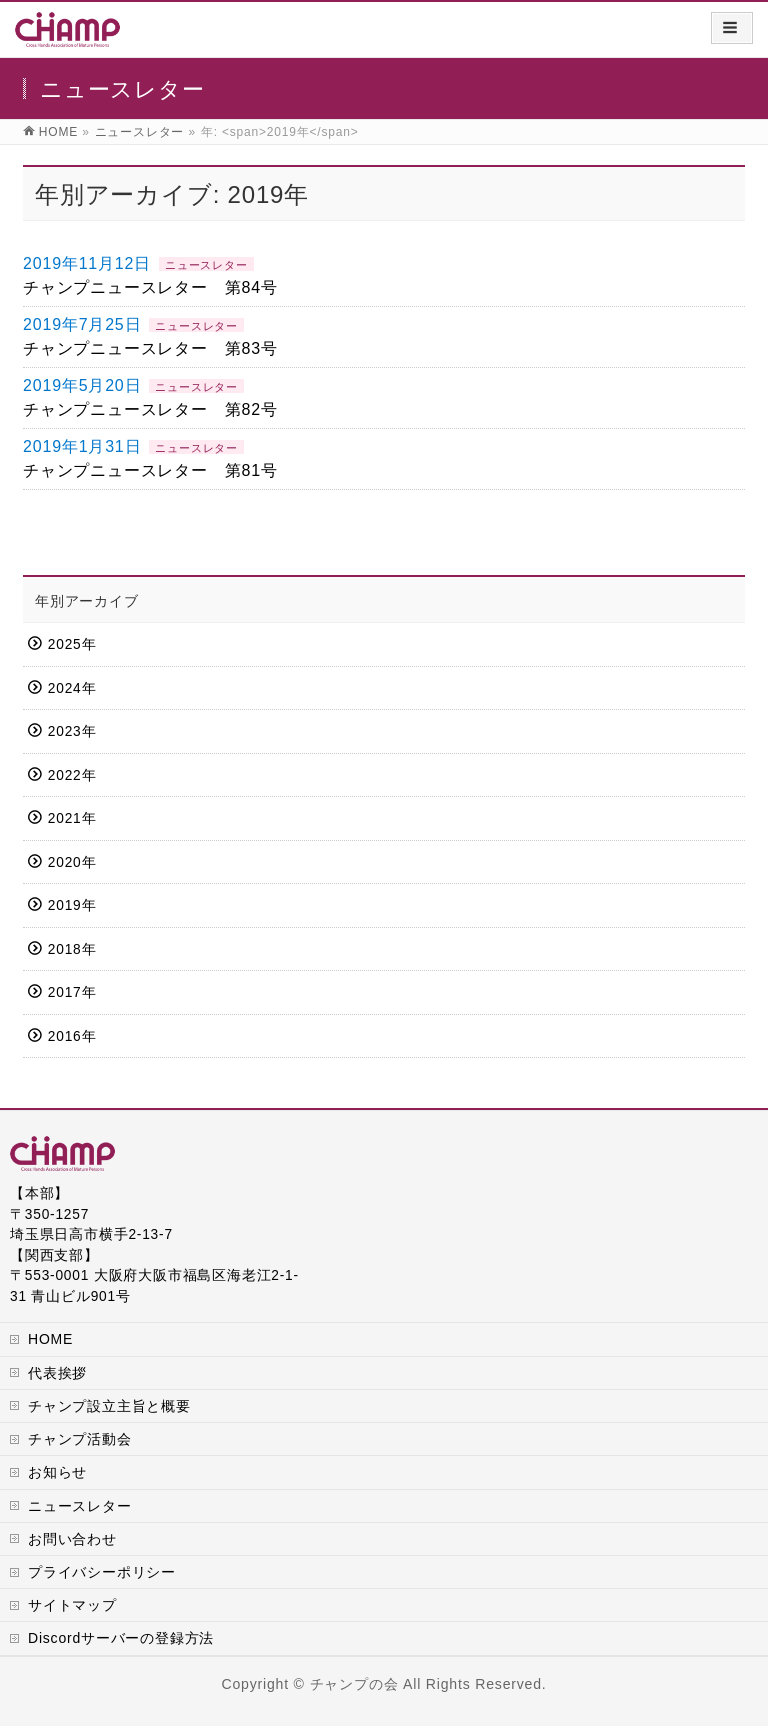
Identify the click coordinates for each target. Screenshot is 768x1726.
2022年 (72, 775)
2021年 (72, 818)
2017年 (72, 992)
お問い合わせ (72, 1539)
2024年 (72, 688)
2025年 (72, 644)
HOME (50, 1339)
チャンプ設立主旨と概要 (109, 1406)
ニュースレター (206, 265)
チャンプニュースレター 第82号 (150, 409)
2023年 (72, 731)
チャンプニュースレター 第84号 (150, 287)
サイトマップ (72, 1605)
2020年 (72, 862)
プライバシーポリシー (102, 1572)
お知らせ (57, 1472)
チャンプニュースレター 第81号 (150, 470)
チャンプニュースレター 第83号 (150, 348)
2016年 (72, 1036)
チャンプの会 (354, 1684)
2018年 (72, 949)
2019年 (72, 905)
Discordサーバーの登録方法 (121, 1638)
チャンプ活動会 (80, 1439)
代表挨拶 (57, 1373)
